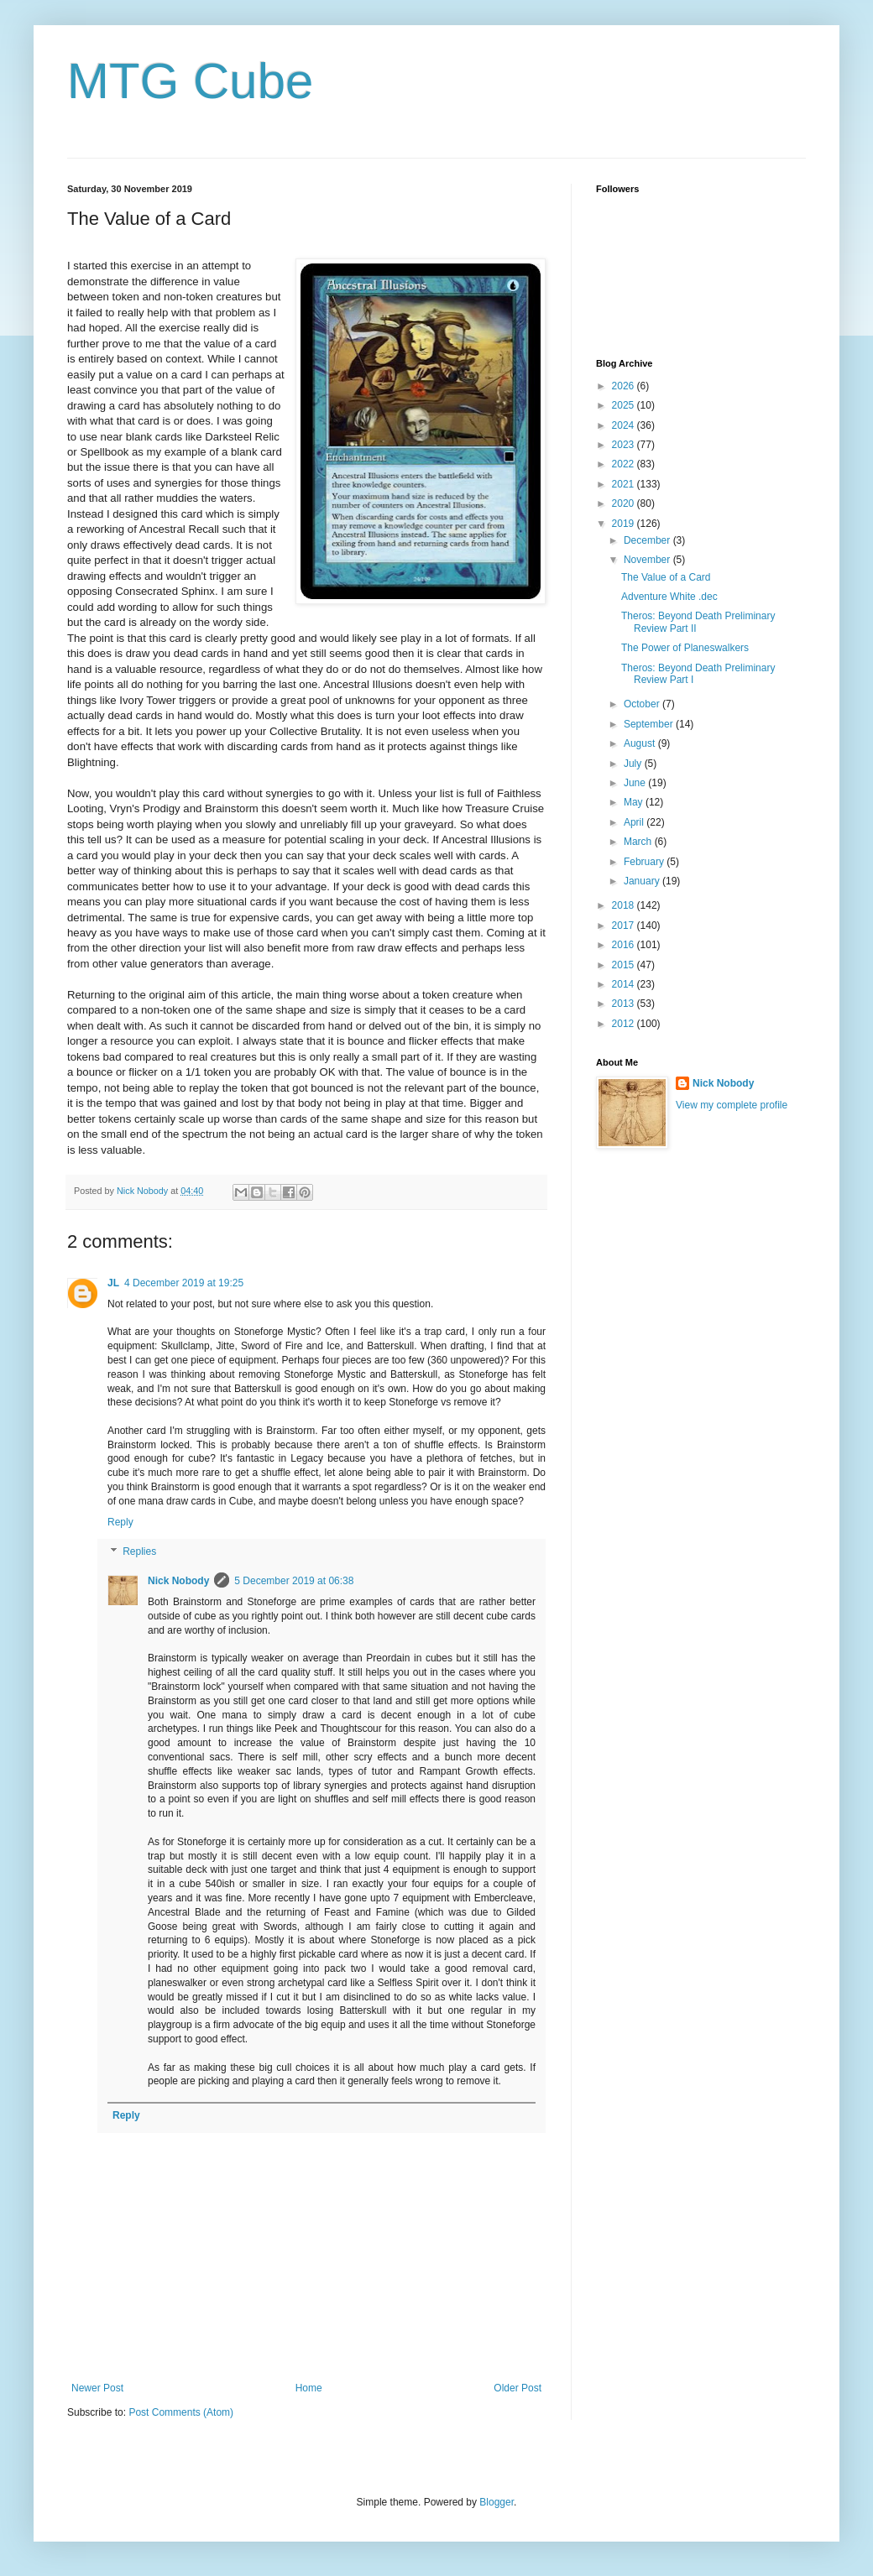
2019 (624, 523)
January (643, 881)
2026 (624, 386)
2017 (624, 925)
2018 (624, 905)
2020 (624, 503)
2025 (624, 405)
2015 (624, 965)
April (635, 822)
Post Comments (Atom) (180, 2412)
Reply (120, 1522)
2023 (624, 445)
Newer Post (97, 2388)
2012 (624, 1024)
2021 (624, 484)
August (641, 743)
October (643, 704)
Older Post (517, 2388)
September (650, 724)
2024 (624, 425)
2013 (624, 1003)
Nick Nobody (178, 1581)
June (636, 783)
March (639, 841)
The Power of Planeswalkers (685, 648)
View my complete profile (731, 1105)
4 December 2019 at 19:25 (183, 1283)
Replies (139, 1552)
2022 (624, 464)
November (648, 560)
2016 (624, 945)
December (648, 540)
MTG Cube (190, 81)
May (635, 802)
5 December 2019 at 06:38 (293, 1581)
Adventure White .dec (669, 596)
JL (113, 1283)
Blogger (496, 2502)
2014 (624, 984)
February (645, 862)
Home (308, 2388)
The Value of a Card (666, 577)
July (634, 763)
